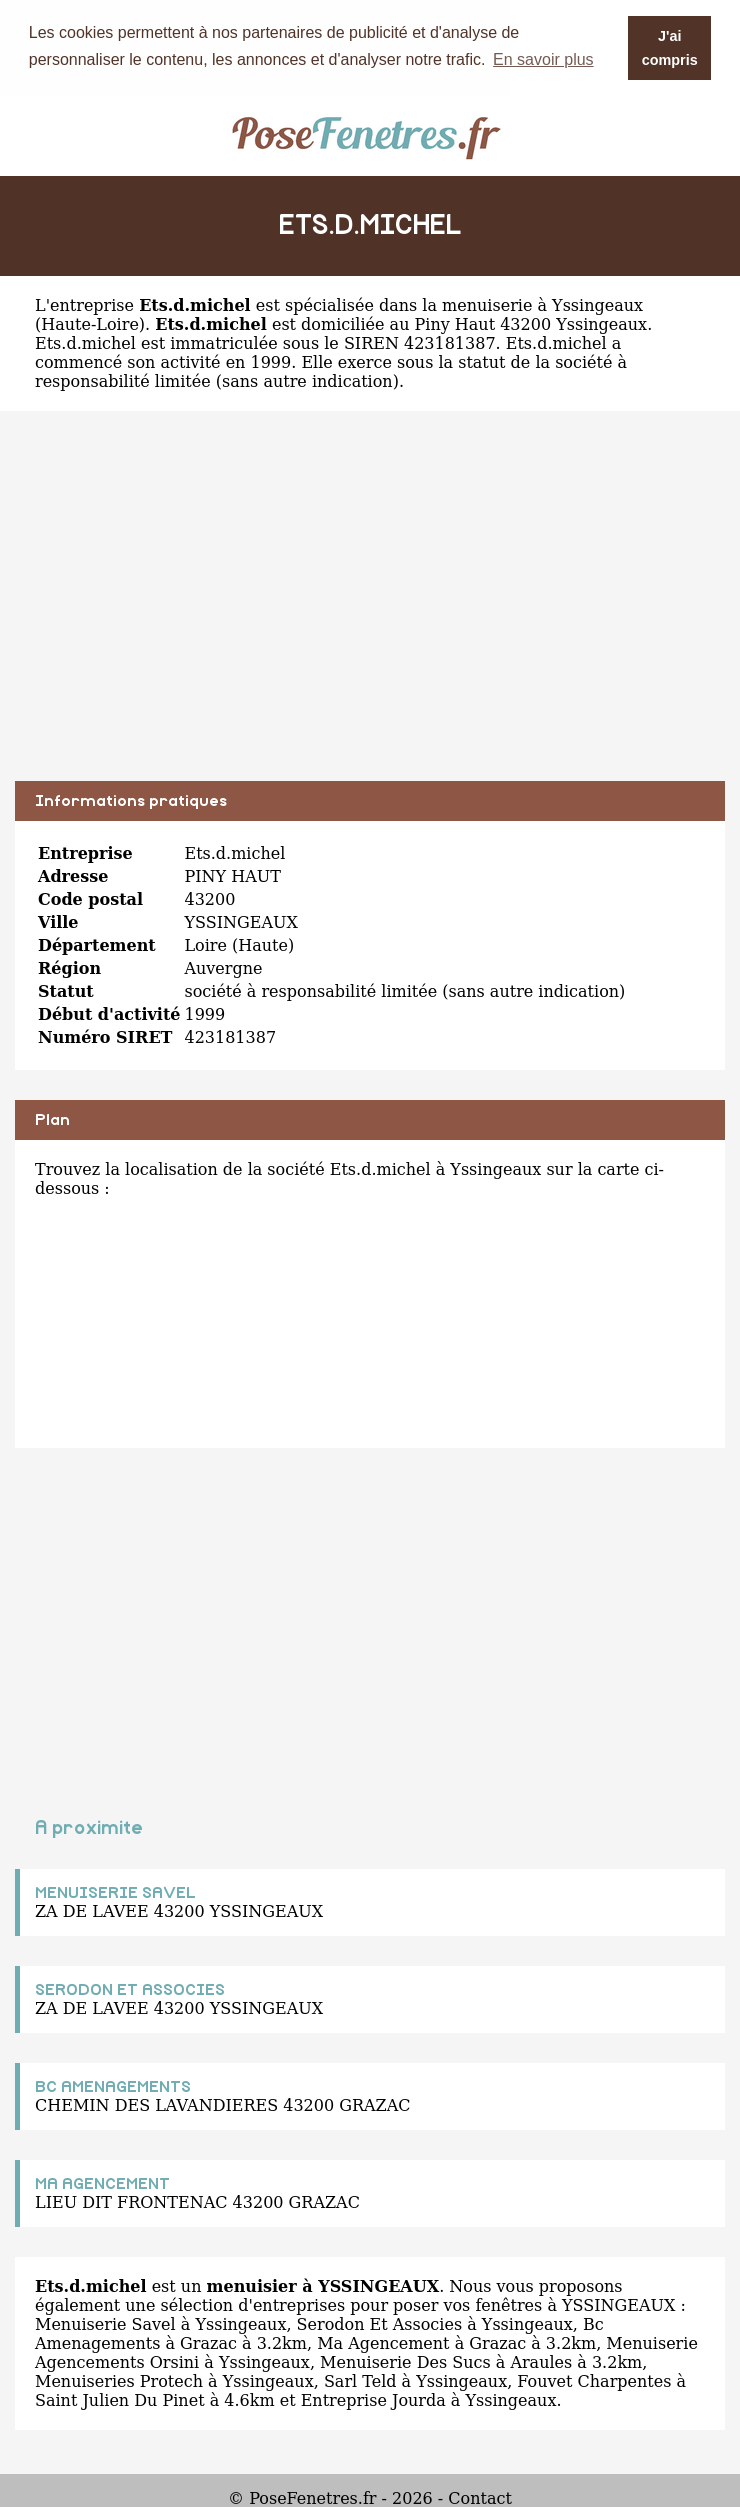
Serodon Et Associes (380, 2323)
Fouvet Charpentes (594, 2380)
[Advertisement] (370, 610)
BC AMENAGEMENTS (113, 2086)
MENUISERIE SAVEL (115, 1892)
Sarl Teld (360, 2380)
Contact (480, 2497)
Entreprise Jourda (373, 2399)
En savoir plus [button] (543, 59)
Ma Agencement (383, 2342)
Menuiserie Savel (105, 2323)
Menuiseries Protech (119, 2380)
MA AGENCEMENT (102, 2183)
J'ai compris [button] (670, 48)
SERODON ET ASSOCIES (130, 1989)
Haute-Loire (90, 323)
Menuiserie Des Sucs (405, 2361)
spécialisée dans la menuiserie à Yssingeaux (464, 304)
